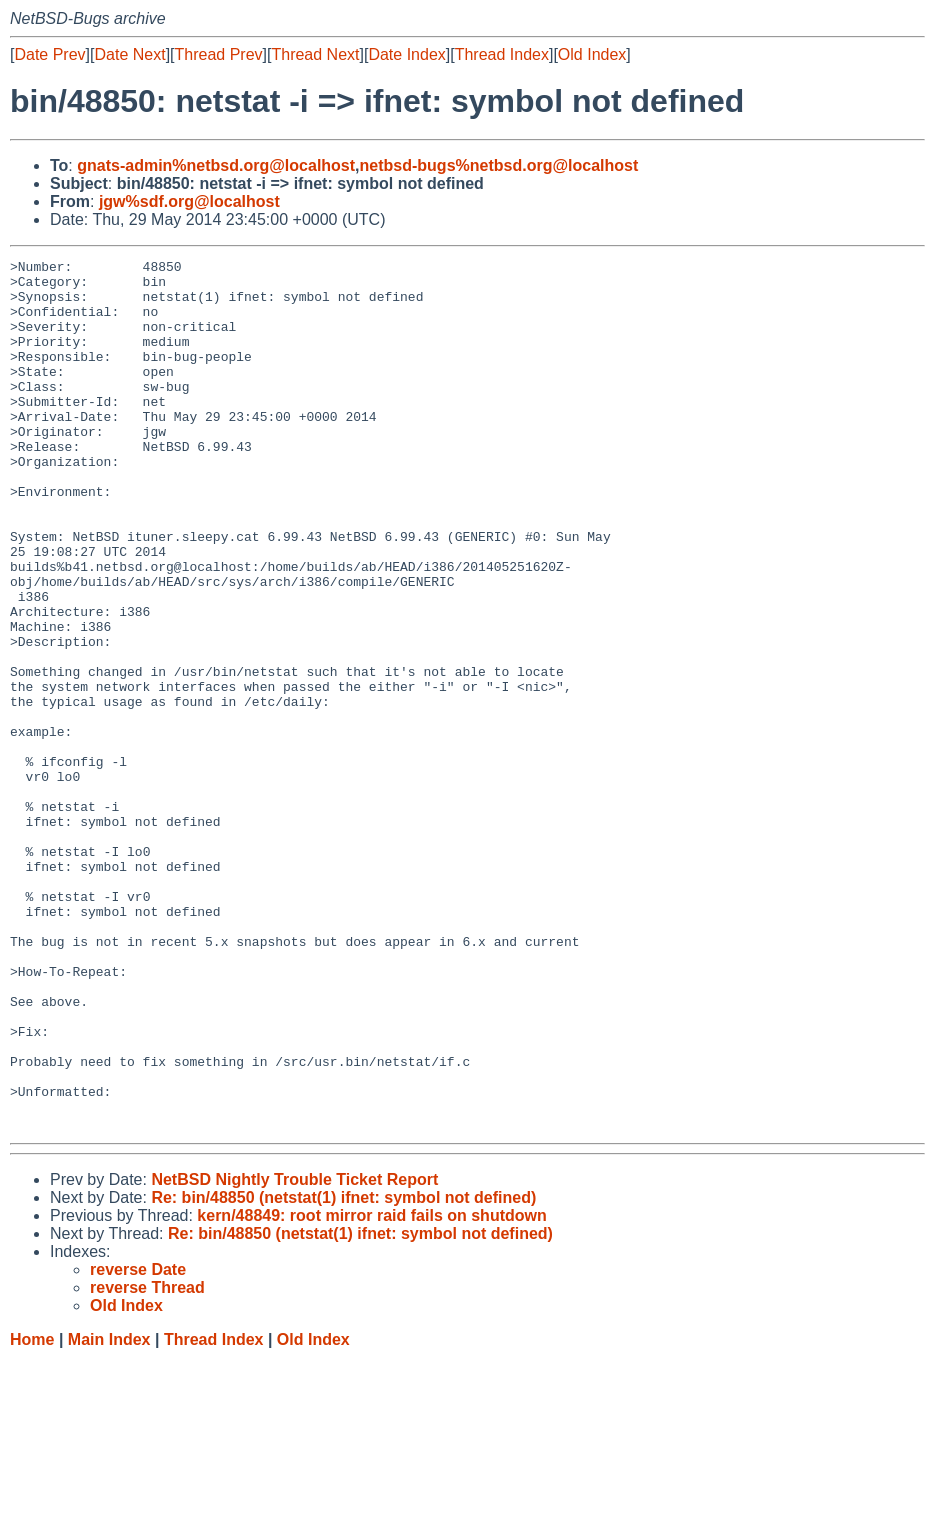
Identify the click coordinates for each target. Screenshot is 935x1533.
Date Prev (49, 54)
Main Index (109, 1513)
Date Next (129, 54)
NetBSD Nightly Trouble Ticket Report (294, 1353)
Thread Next (315, 54)
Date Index (406, 54)
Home (32, 1513)
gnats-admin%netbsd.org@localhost (216, 165)
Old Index (592, 54)
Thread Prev (219, 54)
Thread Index (502, 54)
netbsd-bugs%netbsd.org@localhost (499, 165)
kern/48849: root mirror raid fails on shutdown (371, 1389)
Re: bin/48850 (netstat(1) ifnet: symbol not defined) (343, 1371)
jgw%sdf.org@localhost (189, 201)
